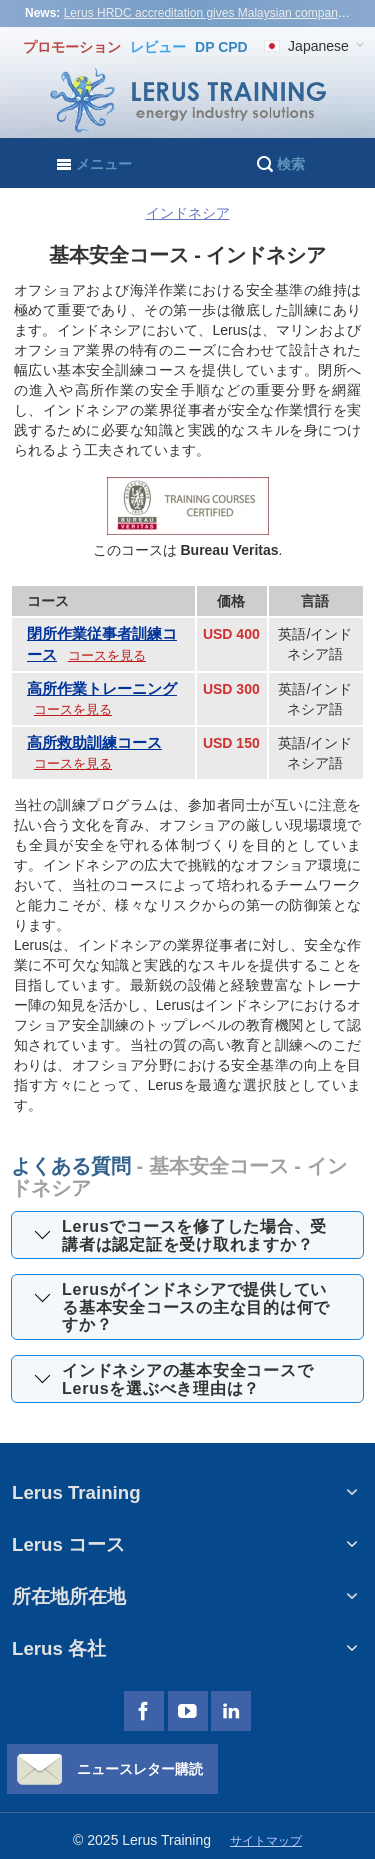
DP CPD (221, 47)
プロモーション (74, 47)
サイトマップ (266, 1841)
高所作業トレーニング (102, 688)
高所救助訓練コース (94, 742)
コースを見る (107, 655)
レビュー (158, 47)
